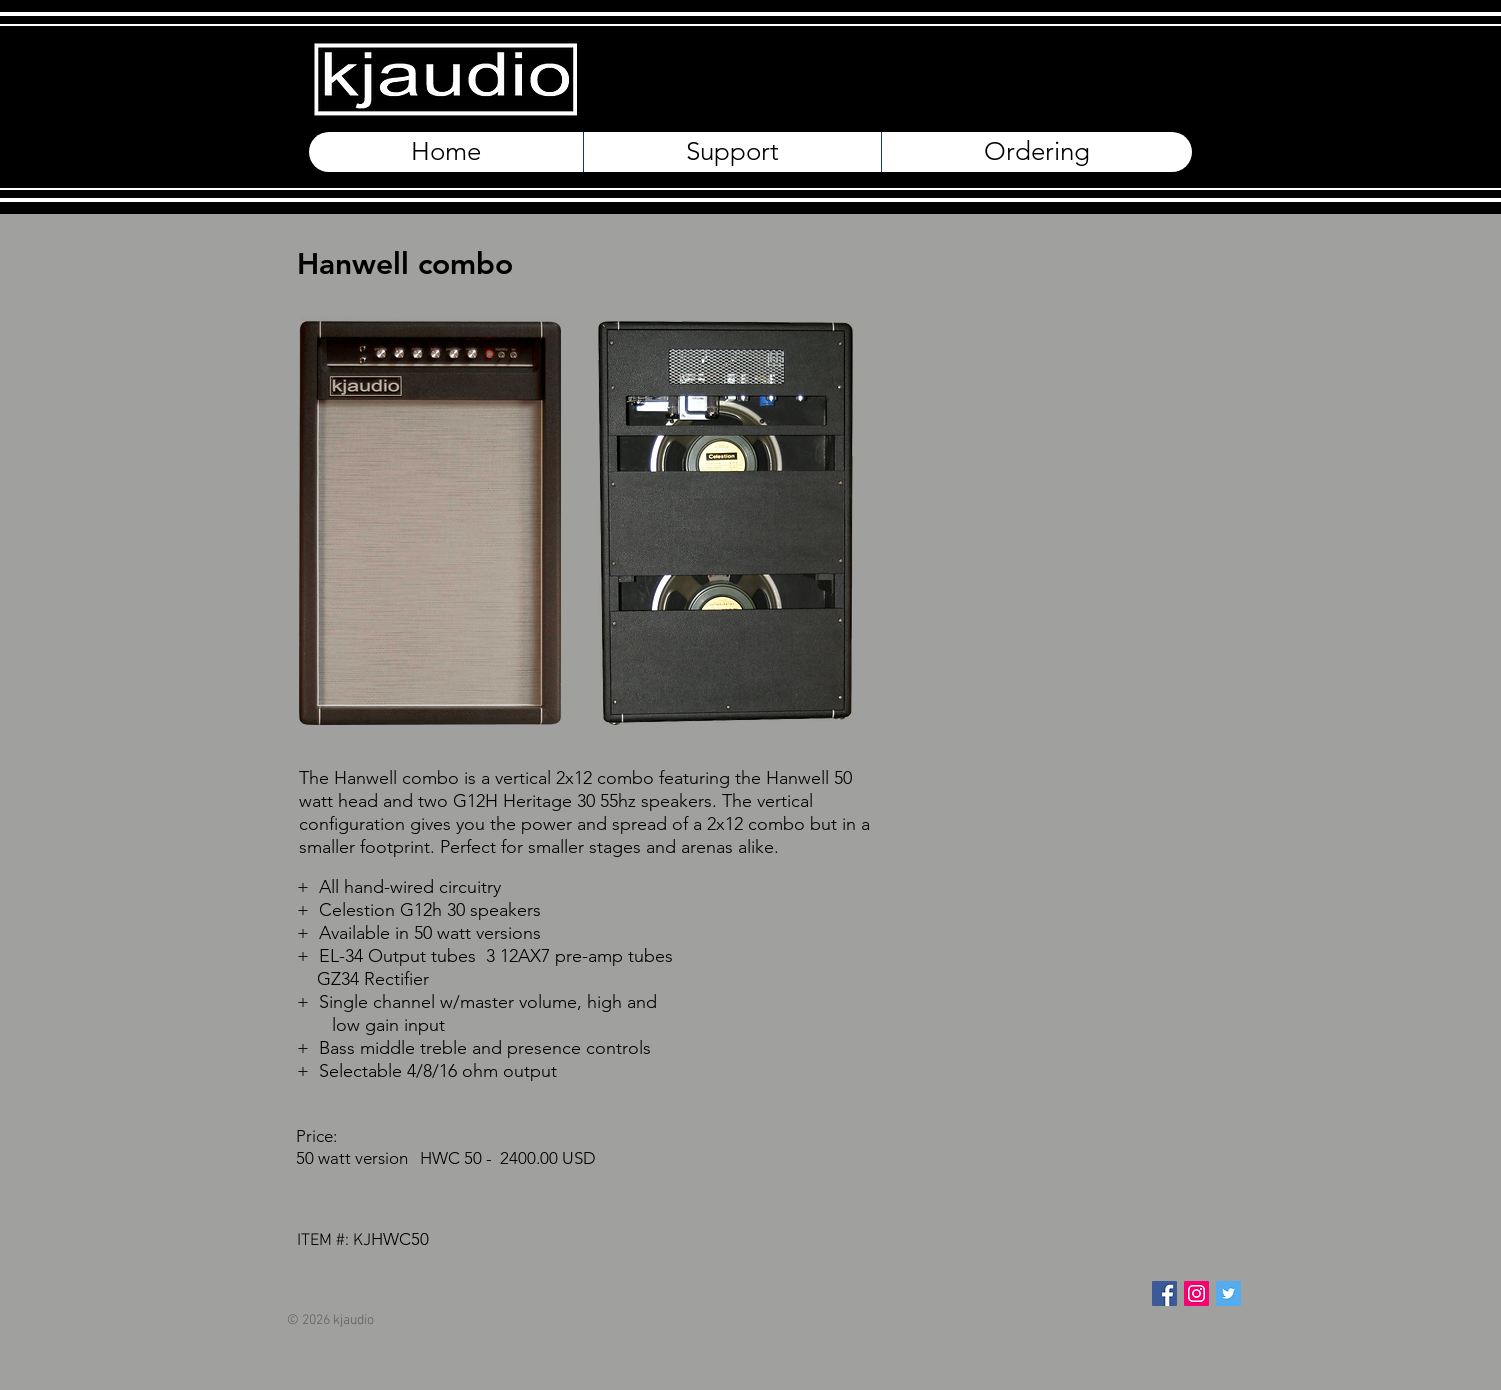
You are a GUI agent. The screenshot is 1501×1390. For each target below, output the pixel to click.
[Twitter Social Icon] (1228, 1293)
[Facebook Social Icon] (1164, 1293)
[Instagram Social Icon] (1196, 1293)
